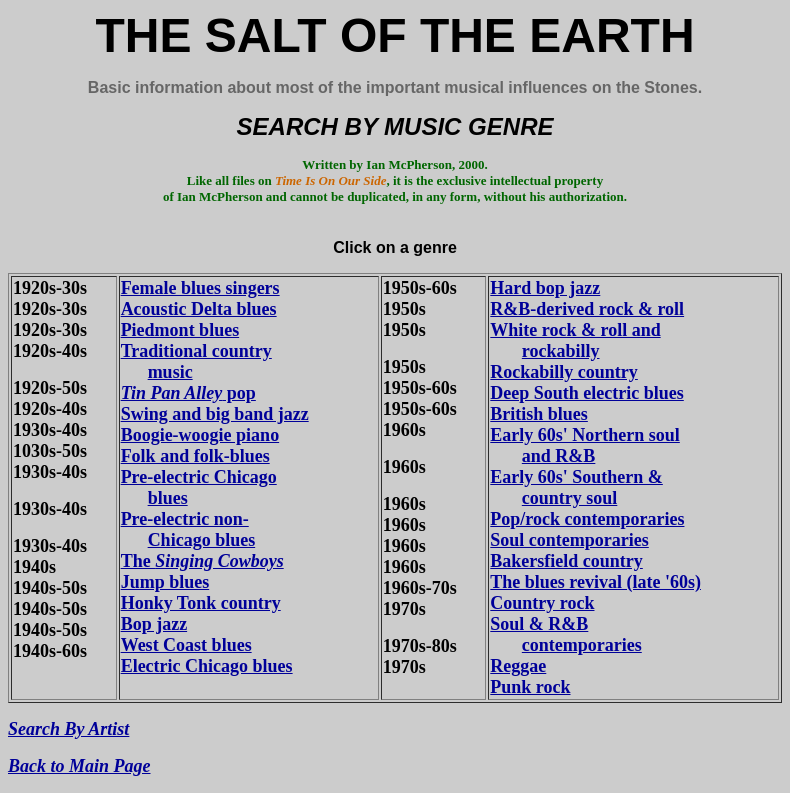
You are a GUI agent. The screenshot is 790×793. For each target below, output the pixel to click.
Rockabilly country (564, 372)
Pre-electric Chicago (199, 477)
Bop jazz (154, 624)
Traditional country (196, 351)
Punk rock (530, 687)
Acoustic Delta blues (199, 309)
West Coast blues (186, 645)
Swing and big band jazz (215, 414)
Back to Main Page (79, 766)
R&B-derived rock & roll (587, 309)
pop (188, 393)
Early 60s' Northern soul (585, 435)
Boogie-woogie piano (200, 435)
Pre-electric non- (185, 519)
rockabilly (561, 351)
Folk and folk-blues (195, 456)
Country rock (542, 603)
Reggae (518, 666)
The (202, 561)
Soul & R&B (539, 624)
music (170, 372)
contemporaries (582, 645)
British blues (539, 414)
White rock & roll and (575, 330)
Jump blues (165, 582)
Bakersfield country (566, 561)
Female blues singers (200, 288)
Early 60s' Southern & (576, 477)
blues (168, 498)
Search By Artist (68, 729)
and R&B (559, 456)
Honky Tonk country (201, 603)
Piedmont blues (180, 330)
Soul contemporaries (569, 540)
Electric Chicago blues (207, 666)
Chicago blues (202, 540)
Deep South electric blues (586, 393)
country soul (570, 498)
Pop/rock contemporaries (587, 519)
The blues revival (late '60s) (595, 582)
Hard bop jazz (545, 288)
